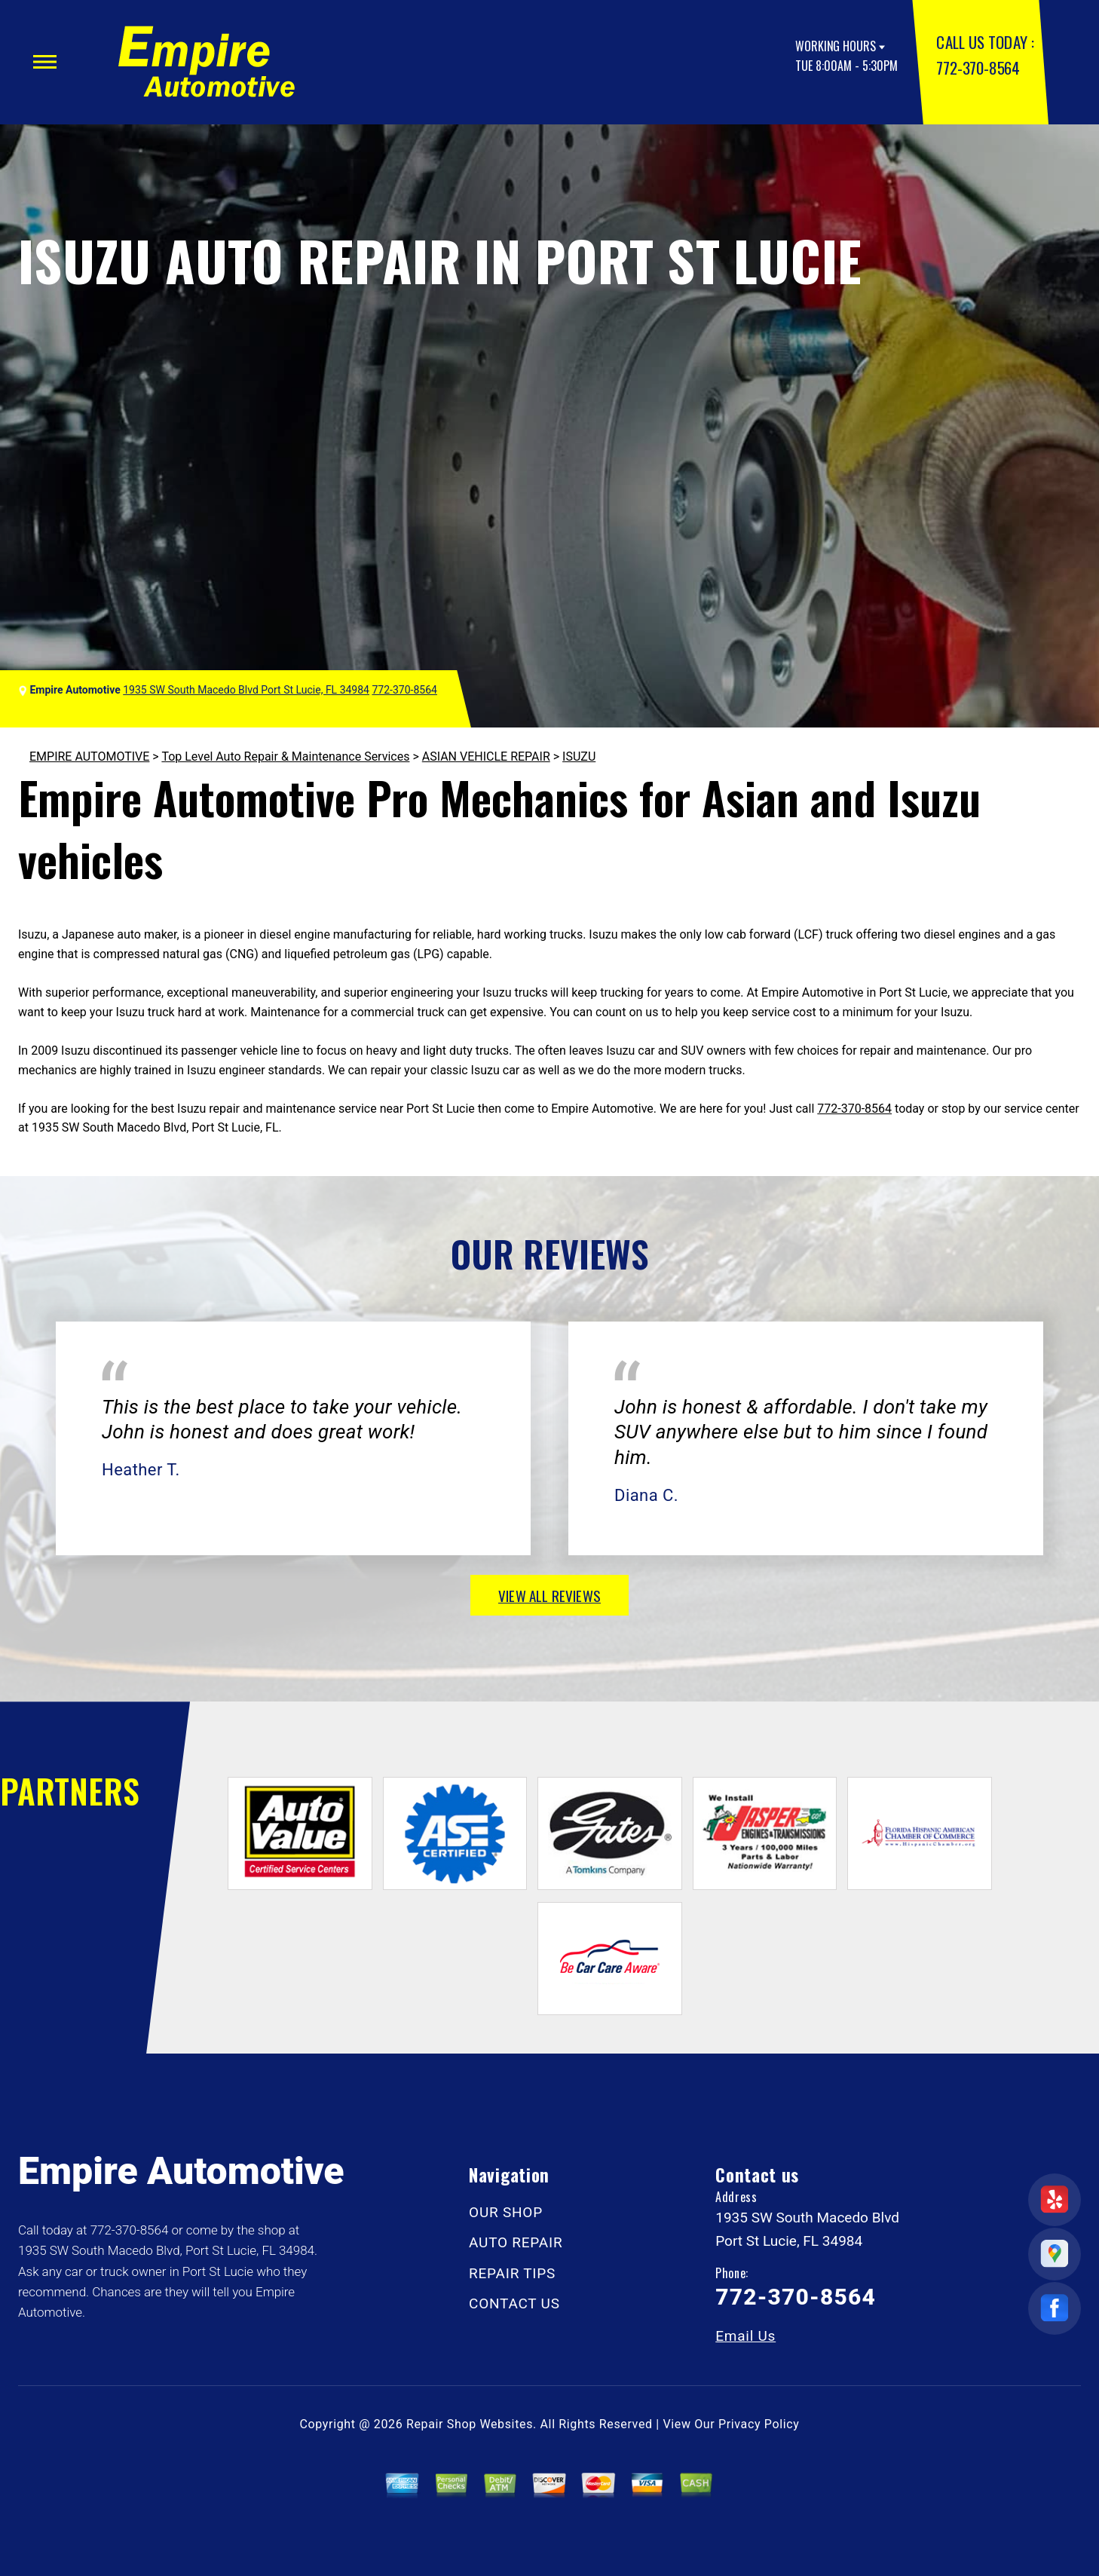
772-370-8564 (977, 67)
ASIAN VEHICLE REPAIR (486, 756)
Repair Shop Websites (469, 2424)
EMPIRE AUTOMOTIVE (89, 756)
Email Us (745, 2336)
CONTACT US (514, 2303)
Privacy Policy (758, 2424)
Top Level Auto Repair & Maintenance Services (285, 756)
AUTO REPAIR (515, 2242)
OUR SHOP (506, 2212)
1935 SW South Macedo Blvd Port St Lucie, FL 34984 (246, 690)
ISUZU (578, 756)
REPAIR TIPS (512, 2273)
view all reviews (549, 1595)
